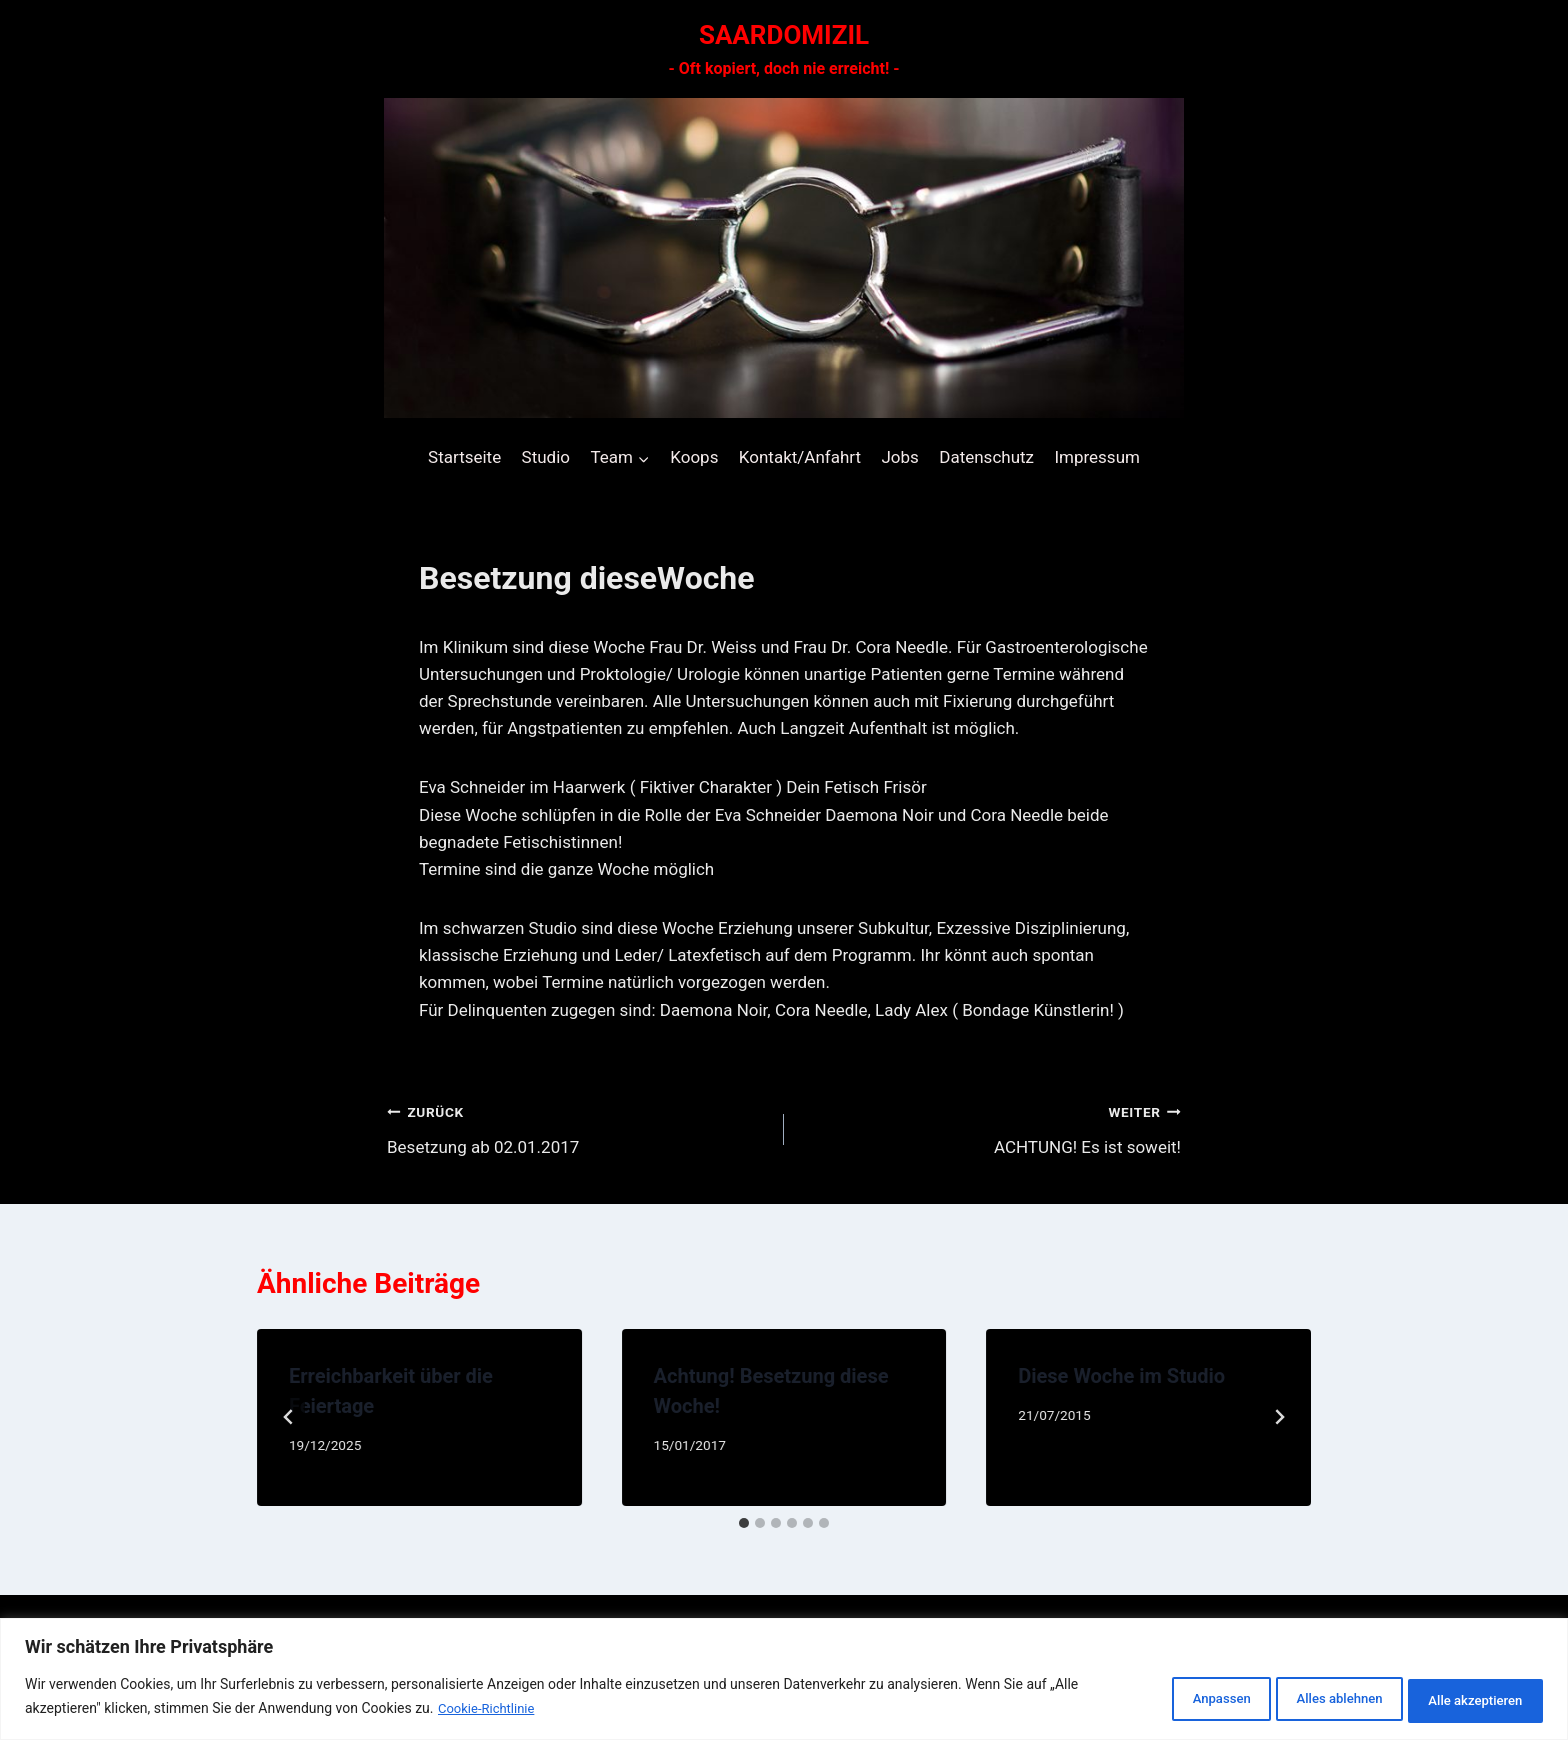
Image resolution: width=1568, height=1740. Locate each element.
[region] (784, 1680)
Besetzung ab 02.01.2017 (577, 1127)
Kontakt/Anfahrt (800, 457)
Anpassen (1159, 1699)
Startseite (464, 457)
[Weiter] (1279, 1417)
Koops (694, 457)
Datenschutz (986, 457)
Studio (546, 457)
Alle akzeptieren (1464, 1699)
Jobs (899, 457)
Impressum (1097, 457)
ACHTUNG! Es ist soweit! (991, 1127)
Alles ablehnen (1302, 1699)
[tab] (744, 1523)
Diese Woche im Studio (1121, 1376)
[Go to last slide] (289, 1417)
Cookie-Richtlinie (490, 1711)
